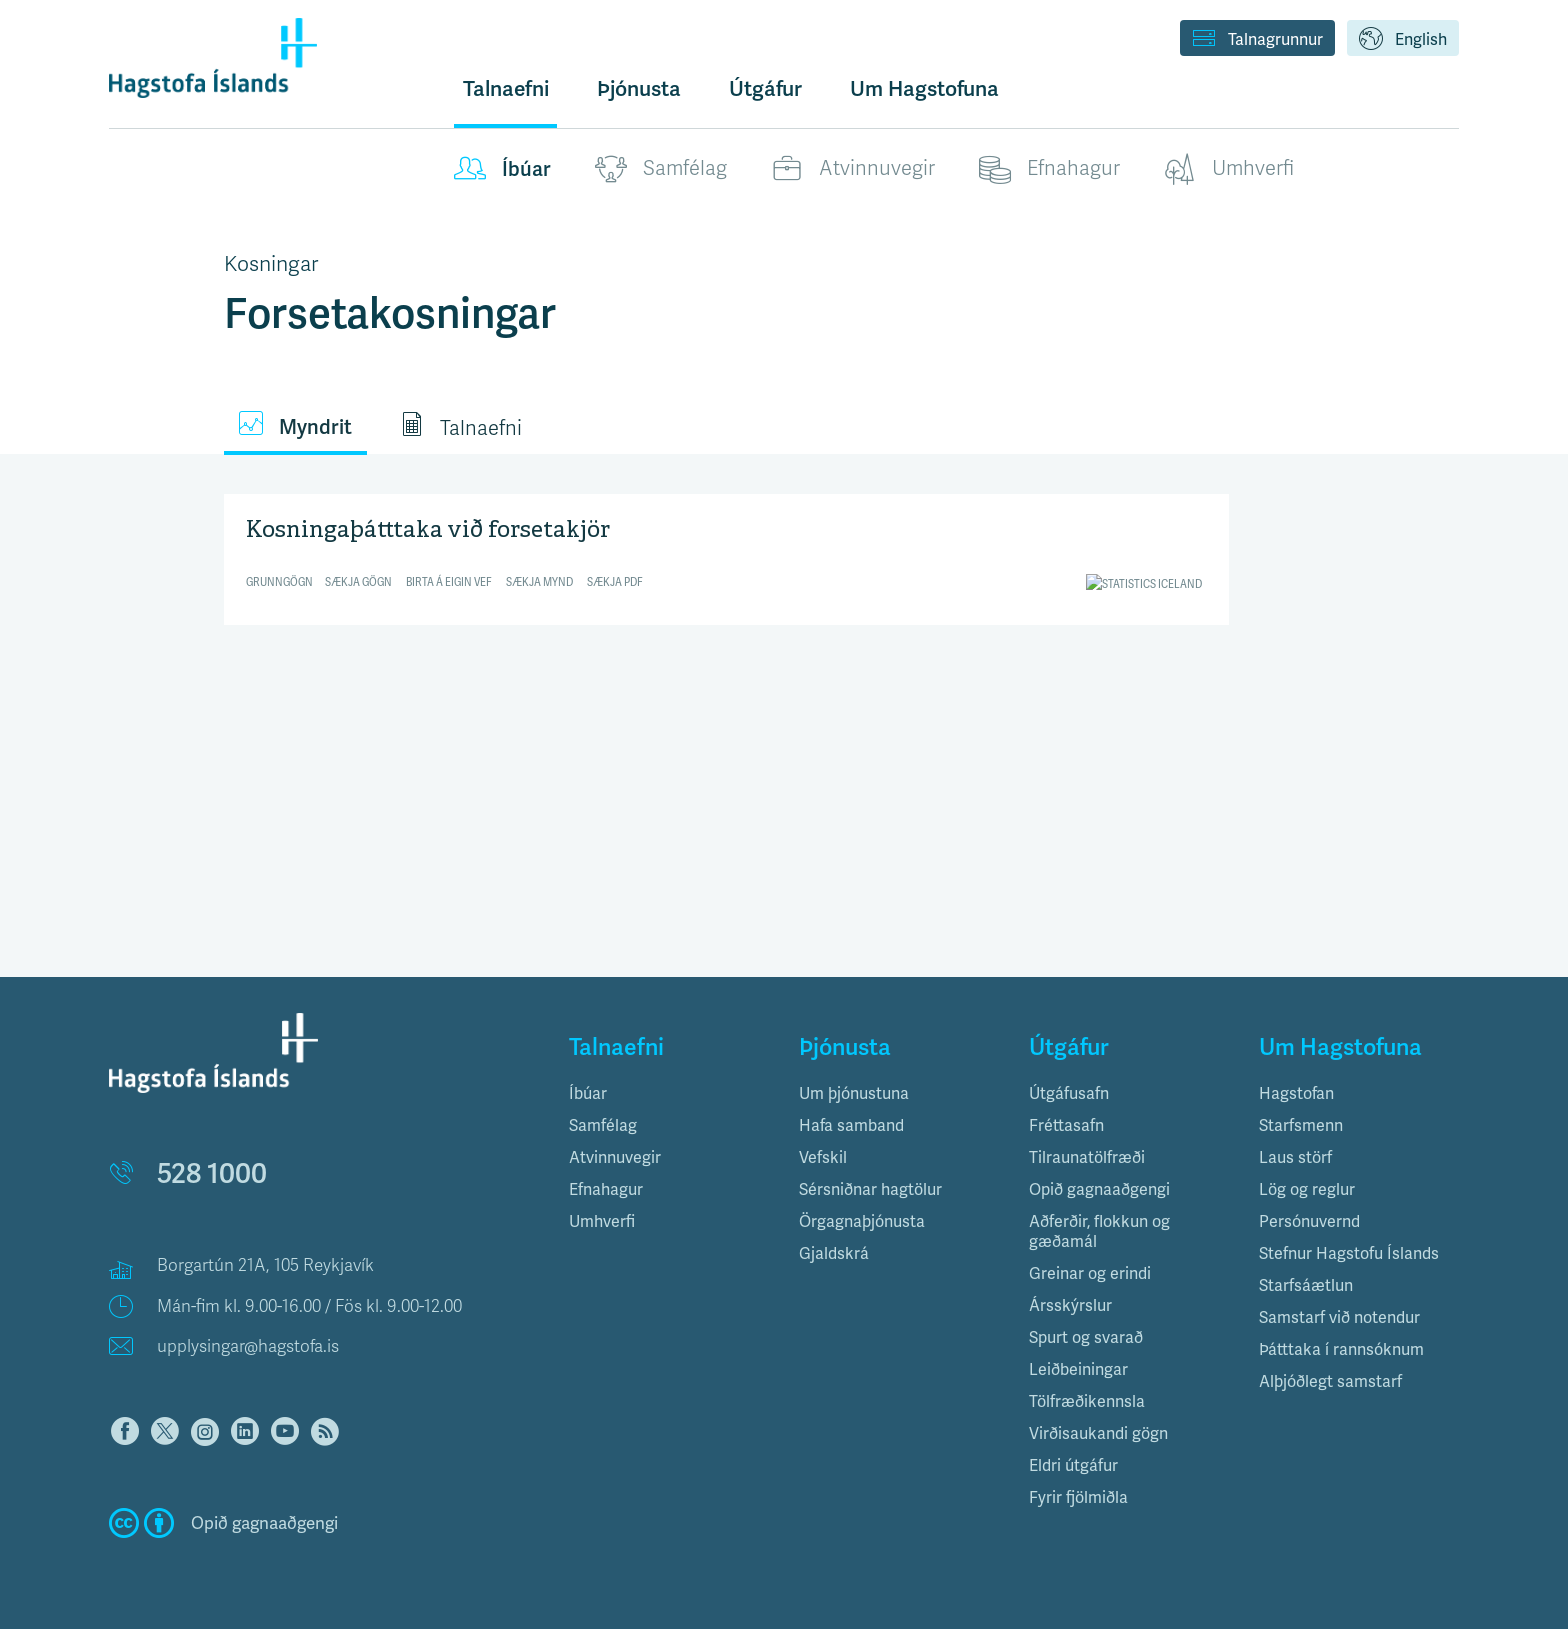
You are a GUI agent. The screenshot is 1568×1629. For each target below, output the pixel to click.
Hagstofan (1296, 1093)
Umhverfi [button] (602, 1221)
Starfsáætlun (1306, 1285)
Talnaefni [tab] (461, 426)
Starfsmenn (1301, 1125)
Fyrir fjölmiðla (1078, 1497)
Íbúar (502, 169)
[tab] (669, 1094)
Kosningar (271, 264)
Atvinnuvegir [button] (615, 1157)
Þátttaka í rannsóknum (1341, 1349)
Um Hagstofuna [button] (924, 88)
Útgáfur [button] (765, 88)
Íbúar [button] (588, 1093)
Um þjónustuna (854, 1093)
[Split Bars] (726, 556)
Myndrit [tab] (295, 425)
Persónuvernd (1309, 1221)
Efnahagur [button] (606, 1189)
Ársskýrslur (1070, 1305)
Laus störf (1295, 1157)
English (1403, 40)
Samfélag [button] (603, 1125)
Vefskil (823, 1157)
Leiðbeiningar (1078, 1369)
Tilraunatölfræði (1087, 1157)
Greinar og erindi (1090, 1273)
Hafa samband (851, 1125)
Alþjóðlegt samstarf (1330, 1381)
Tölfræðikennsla (1087, 1401)
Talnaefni (506, 88)
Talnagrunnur (1257, 40)
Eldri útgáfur (1073, 1465)
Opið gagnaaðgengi (1099, 1189)
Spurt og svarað (1086, 1337)
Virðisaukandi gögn (1098, 1433)
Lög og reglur (1307, 1189)
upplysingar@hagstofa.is (248, 1346)
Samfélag (661, 169)
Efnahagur (1049, 169)
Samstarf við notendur (1339, 1317)
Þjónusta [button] (639, 88)
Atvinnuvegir (853, 169)
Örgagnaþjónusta (862, 1221)
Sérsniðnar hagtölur (870, 1189)
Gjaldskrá (834, 1253)
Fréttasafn (1066, 1125)
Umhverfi (1229, 169)
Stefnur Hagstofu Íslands (1349, 1253)
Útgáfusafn (1069, 1093)
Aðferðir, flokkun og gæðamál (1099, 1231)
